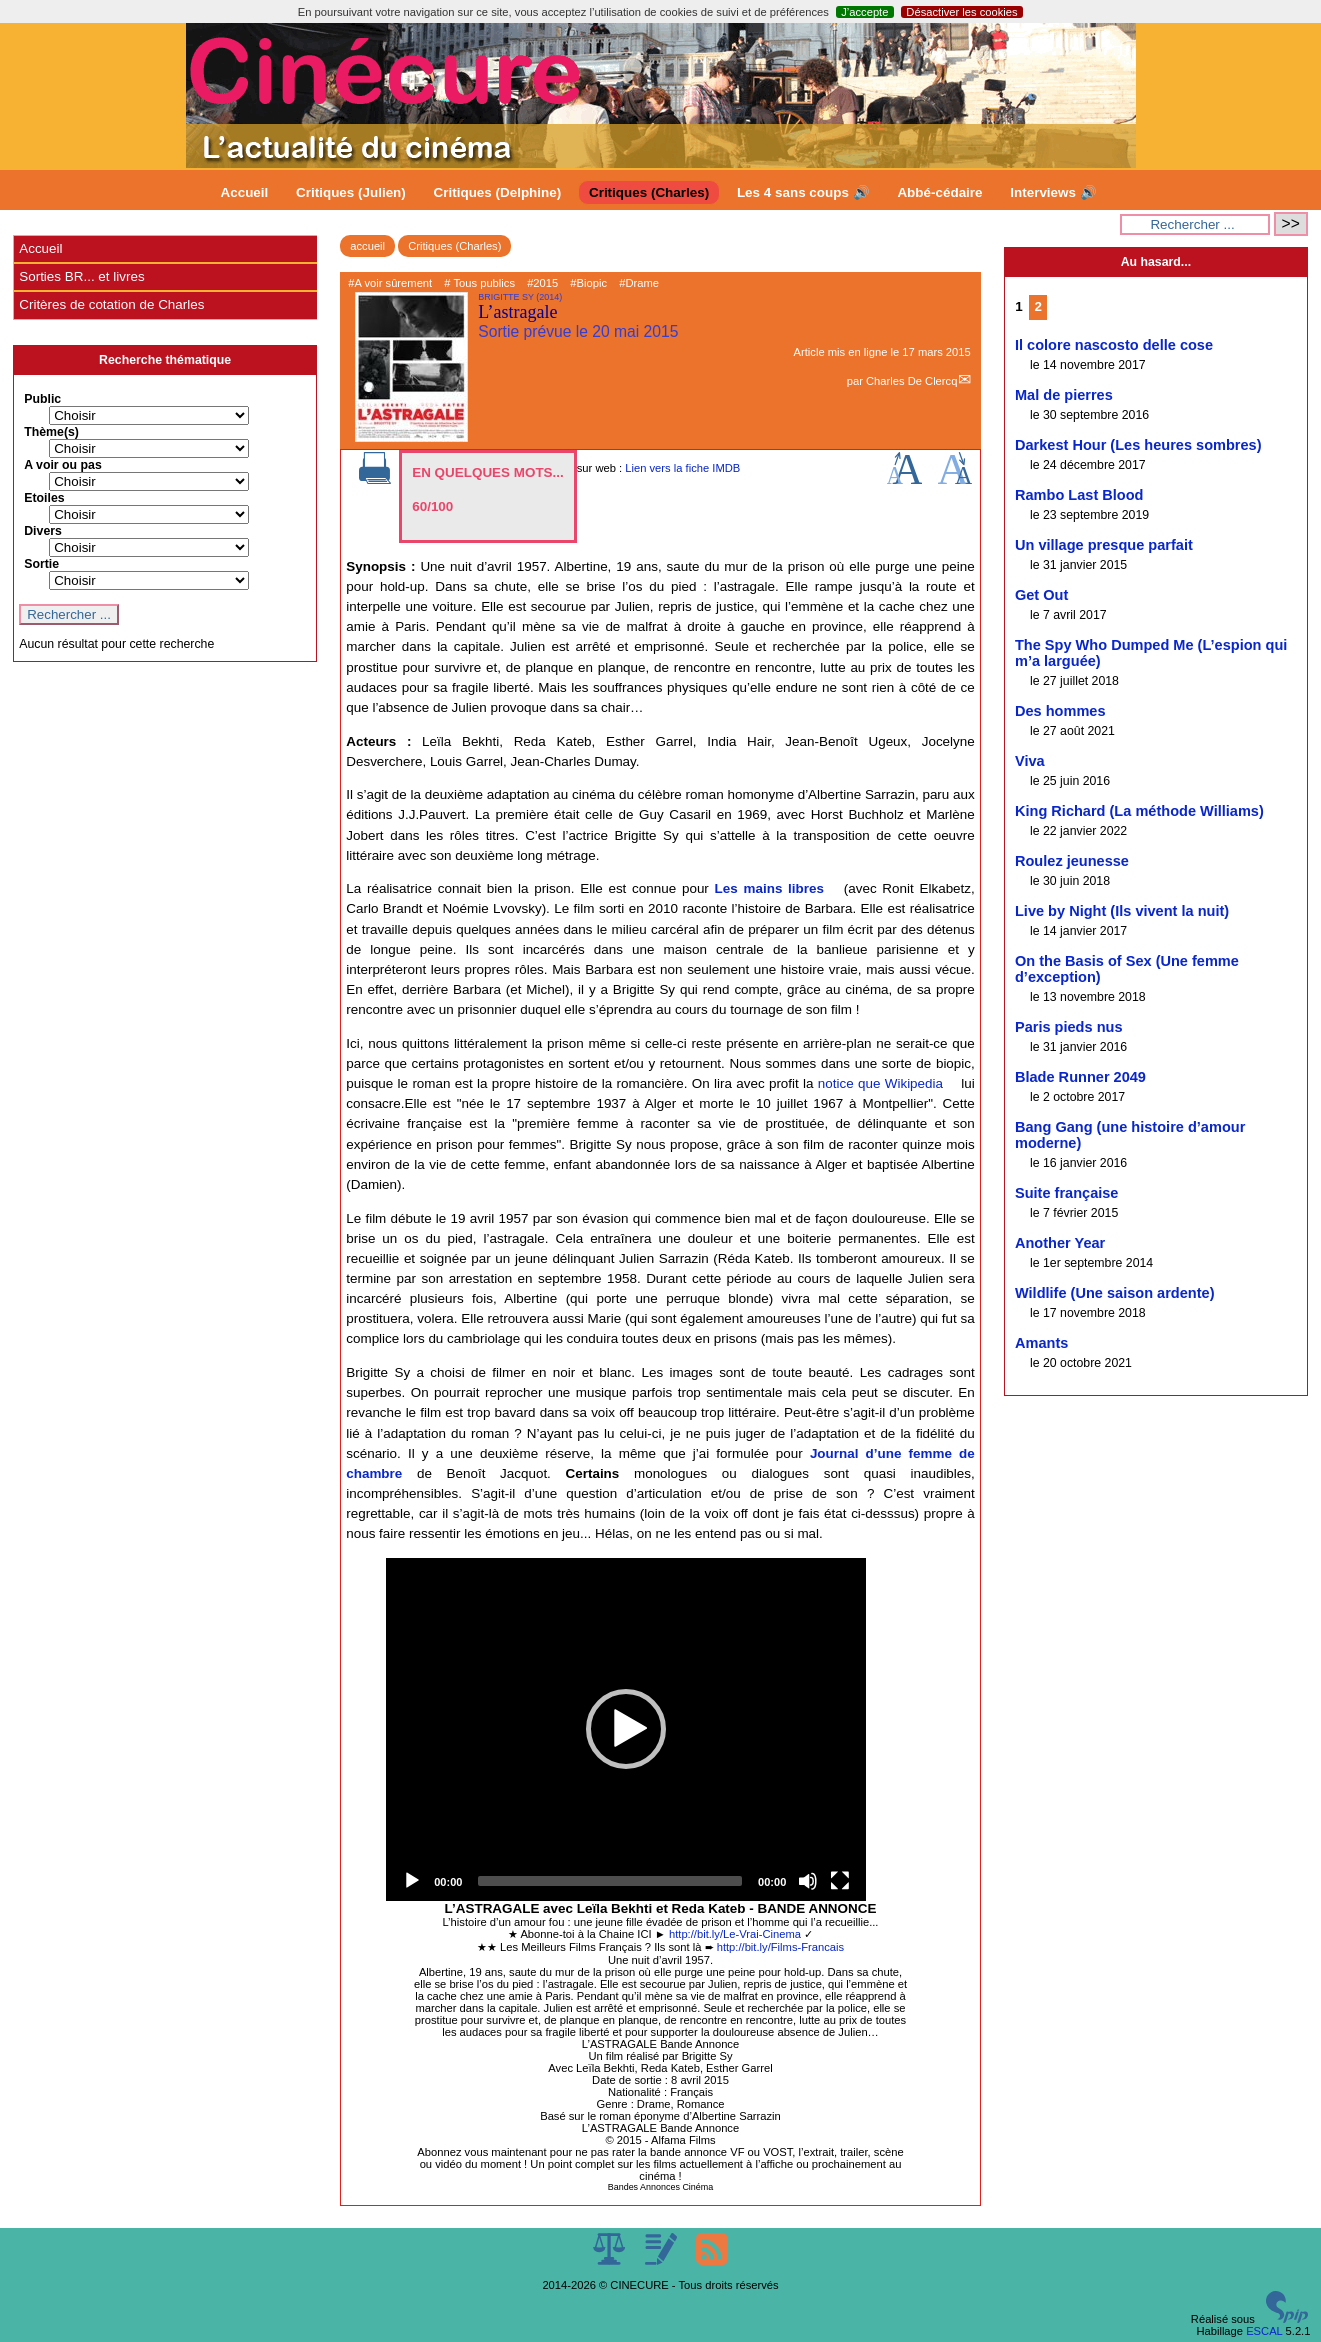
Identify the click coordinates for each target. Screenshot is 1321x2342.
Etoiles (44, 498)
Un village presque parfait (1104, 545)
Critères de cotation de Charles (111, 304)
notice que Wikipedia (880, 1083)
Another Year (1060, 1243)
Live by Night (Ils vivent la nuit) (1122, 911)
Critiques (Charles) (649, 192)
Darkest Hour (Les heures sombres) (1138, 445)
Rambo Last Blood (1079, 495)
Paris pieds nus (1069, 1027)
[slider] (610, 1881)
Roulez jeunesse (1072, 861)
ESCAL (1264, 2331)
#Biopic (588, 283)
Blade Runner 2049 (1080, 1077)
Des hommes (1060, 711)
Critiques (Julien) (351, 192)
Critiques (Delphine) (498, 192)
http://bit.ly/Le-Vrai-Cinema (735, 1934)
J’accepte (864, 12)
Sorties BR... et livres (81, 276)
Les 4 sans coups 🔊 (803, 192)
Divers (43, 531)
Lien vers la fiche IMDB (682, 468)
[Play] (412, 1881)
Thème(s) (51, 432)
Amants (1041, 1343)
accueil (367, 246)
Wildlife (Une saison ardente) (1115, 1293)
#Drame (639, 283)
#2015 (542, 283)
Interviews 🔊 (1053, 192)
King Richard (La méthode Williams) (1139, 811)
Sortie (41, 564)
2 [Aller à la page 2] (1038, 306)
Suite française (1067, 1193)
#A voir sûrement (390, 283)
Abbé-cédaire (939, 192)
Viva (1030, 761)
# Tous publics (479, 283)
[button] (626, 1729)
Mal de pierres (1064, 395)
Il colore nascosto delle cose (1114, 345)
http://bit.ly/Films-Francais (780, 1947)
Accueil (245, 192)
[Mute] (808, 1881)
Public (42, 399)
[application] (626, 1729)
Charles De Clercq (911, 381)
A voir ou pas (63, 465)
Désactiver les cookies (961, 12)
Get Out (1041, 595)
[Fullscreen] (840, 1881)
